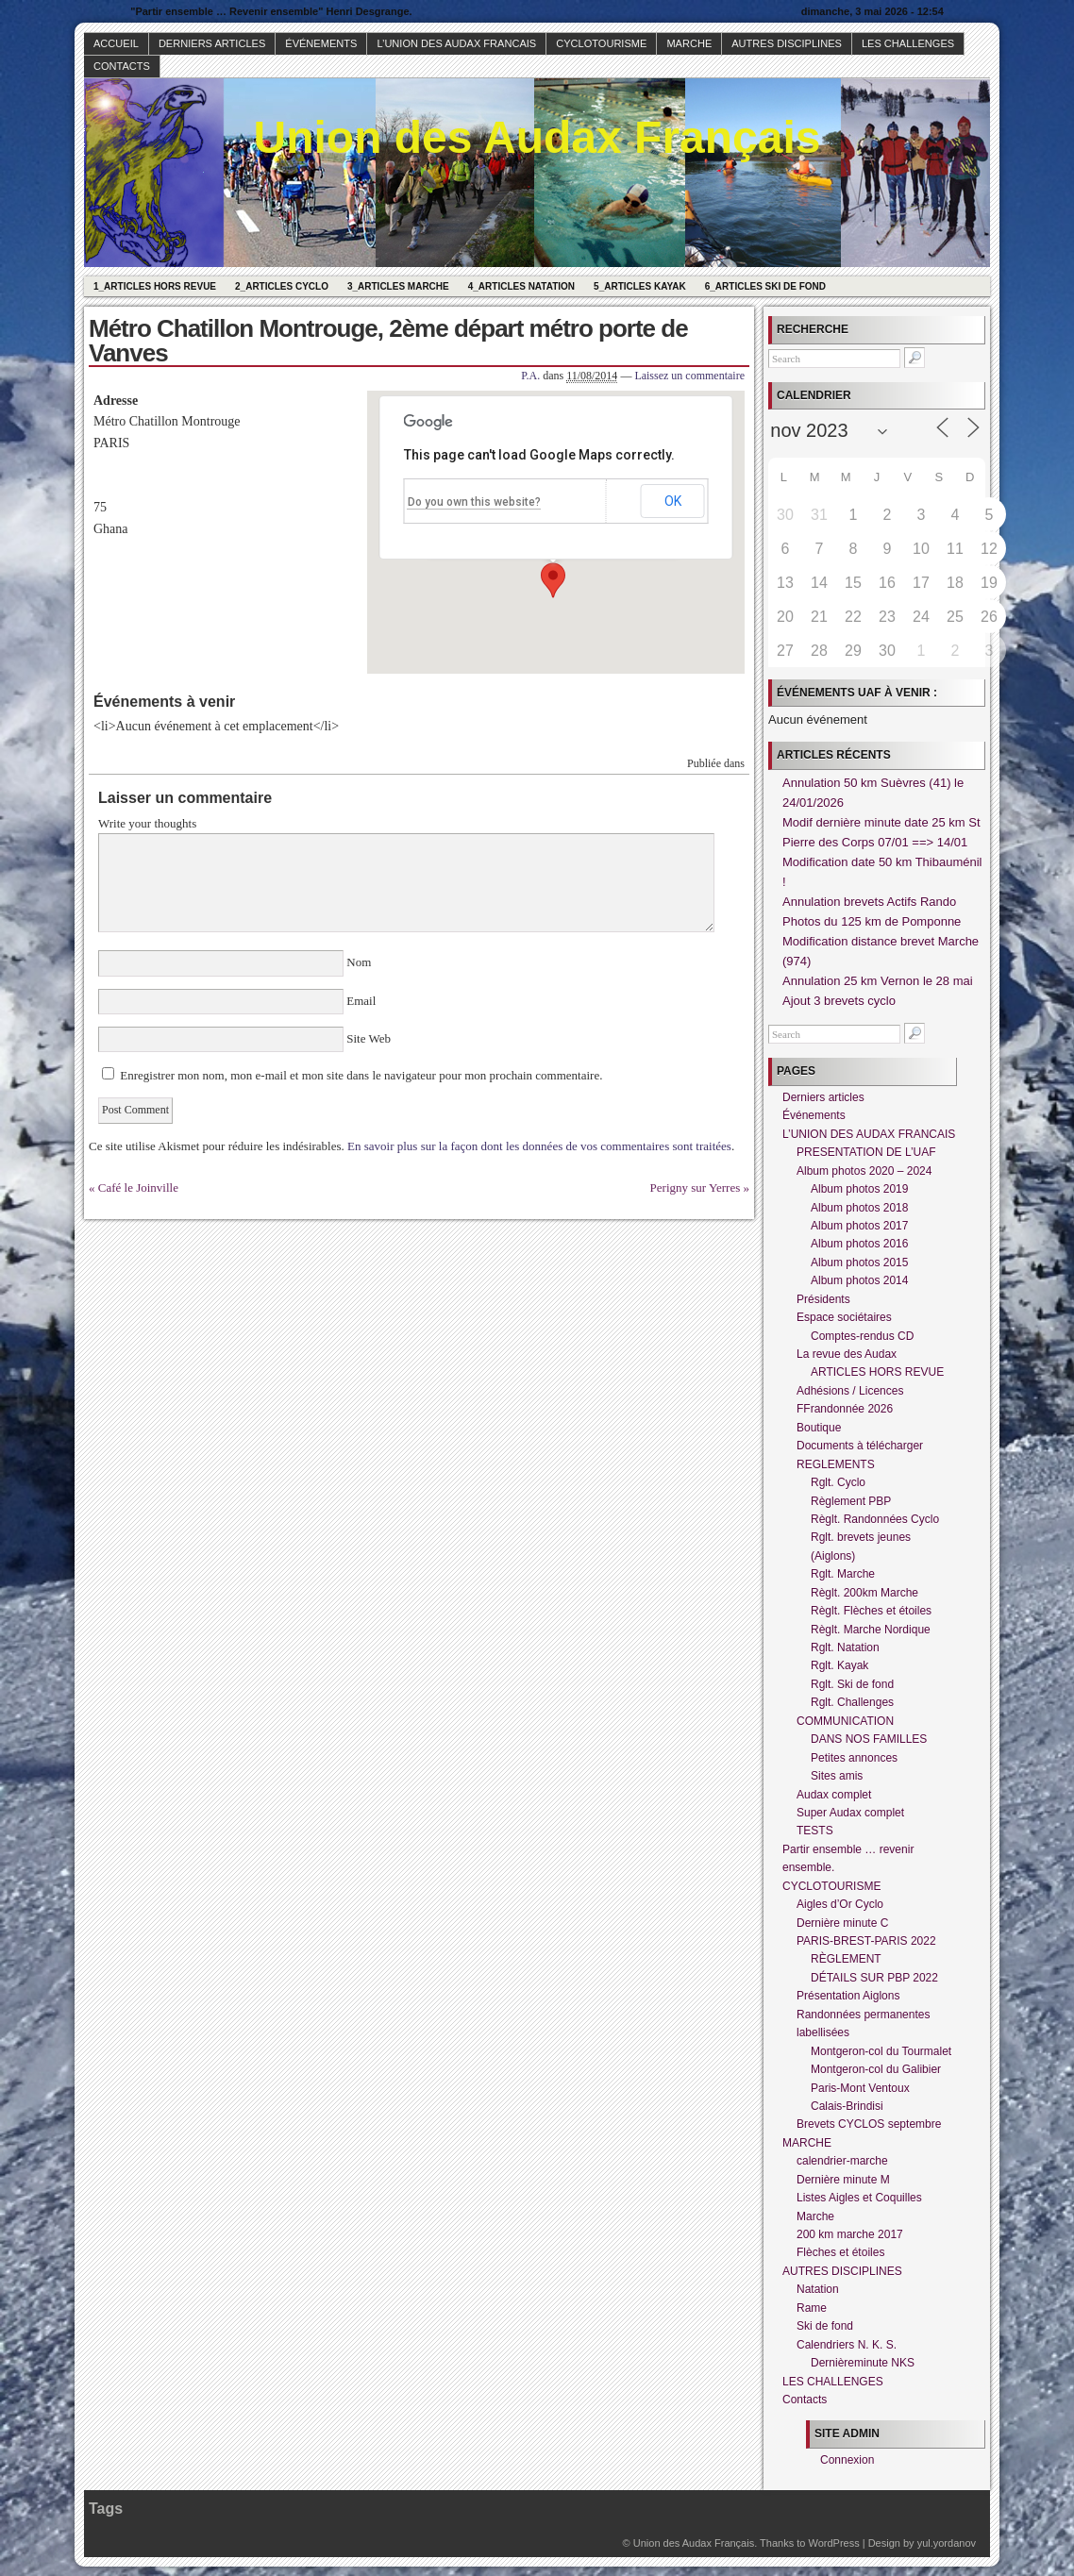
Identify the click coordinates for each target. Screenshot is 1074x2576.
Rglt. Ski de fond (852, 1684)
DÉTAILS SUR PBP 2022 (874, 1977)
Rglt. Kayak (839, 1665)
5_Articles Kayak (640, 286)
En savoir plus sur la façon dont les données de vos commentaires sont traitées (539, 1146)
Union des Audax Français (536, 137)
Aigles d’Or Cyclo (840, 1904)
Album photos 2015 (859, 1262)
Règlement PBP (851, 1501)
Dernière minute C (842, 1923)
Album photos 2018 (859, 1207)
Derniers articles (212, 43)
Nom (359, 962)
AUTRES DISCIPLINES (786, 43)
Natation (818, 2289)
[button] (553, 580)
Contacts (121, 66)
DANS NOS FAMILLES (869, 1739)
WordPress (833, 2543)
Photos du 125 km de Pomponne (871, 921)
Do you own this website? (474, 502)
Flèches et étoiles (840, 2252)
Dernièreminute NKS (863, 2362)
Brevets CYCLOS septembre (869, 2124)
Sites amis (837, 1775)
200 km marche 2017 (850, 2234)
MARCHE (689, 43)
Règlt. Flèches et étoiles (871, 1610)
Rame (812, 2308)
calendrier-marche (842, 2160)
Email (361, 1001)
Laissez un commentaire (689, 375)
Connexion (847, 2460)
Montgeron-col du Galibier (876, 2069)
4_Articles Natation (521, 286)
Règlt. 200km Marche (864, 1592)
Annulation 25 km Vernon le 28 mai (877, 981)
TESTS (815, 1830)
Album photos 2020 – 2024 (864, 1171)
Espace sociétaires (844, 1317)
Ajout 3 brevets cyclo (839, 1001)
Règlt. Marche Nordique (871, 1629)
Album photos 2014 (859, 1280)
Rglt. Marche (843, 1574)
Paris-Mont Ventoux (860, 2088)
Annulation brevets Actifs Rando (869, 902)
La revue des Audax (847, 1354)
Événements (321, 43)
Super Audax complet (850, 1812)
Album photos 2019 (859, 1189)
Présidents (823, 1299)
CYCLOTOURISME (601, 43)
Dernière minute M (843, 2179)
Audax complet (834, 1794)
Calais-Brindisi (847, 2106)
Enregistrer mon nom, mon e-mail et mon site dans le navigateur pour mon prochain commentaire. (361, 1075)
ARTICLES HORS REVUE (877, 1372)
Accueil (116, 43)
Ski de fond (825, 2326)
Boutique (819, 1427)
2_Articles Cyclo (281, 286)
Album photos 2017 (859, 1225)
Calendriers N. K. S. (847, 2344)
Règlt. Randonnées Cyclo (875, 1519)
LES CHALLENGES (908, 43)
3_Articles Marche (398, 286)
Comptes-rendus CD (862, 1336)
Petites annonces (854, 1758)
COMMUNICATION (845, 1721)
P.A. (530, 375)
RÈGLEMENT (846, 1958)
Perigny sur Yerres (695, 1187)
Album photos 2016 (859, 1243)
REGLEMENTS (836, 1464)
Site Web (367, 1038)
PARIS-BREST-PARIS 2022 (866, 1941)
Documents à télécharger (860, 1445)
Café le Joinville (138, 1187)
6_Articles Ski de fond (765, 286)
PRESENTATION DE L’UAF (866, 1152)
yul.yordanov (946, 2543)
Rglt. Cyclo (838, 1482)
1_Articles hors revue (154, 286)
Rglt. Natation (845, 1647)
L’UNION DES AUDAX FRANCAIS (456, 43)
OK (672, 501)
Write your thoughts (147, 823)
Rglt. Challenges (852, 1702)
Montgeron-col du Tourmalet (881, 2051)
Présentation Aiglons (848, 1995)
